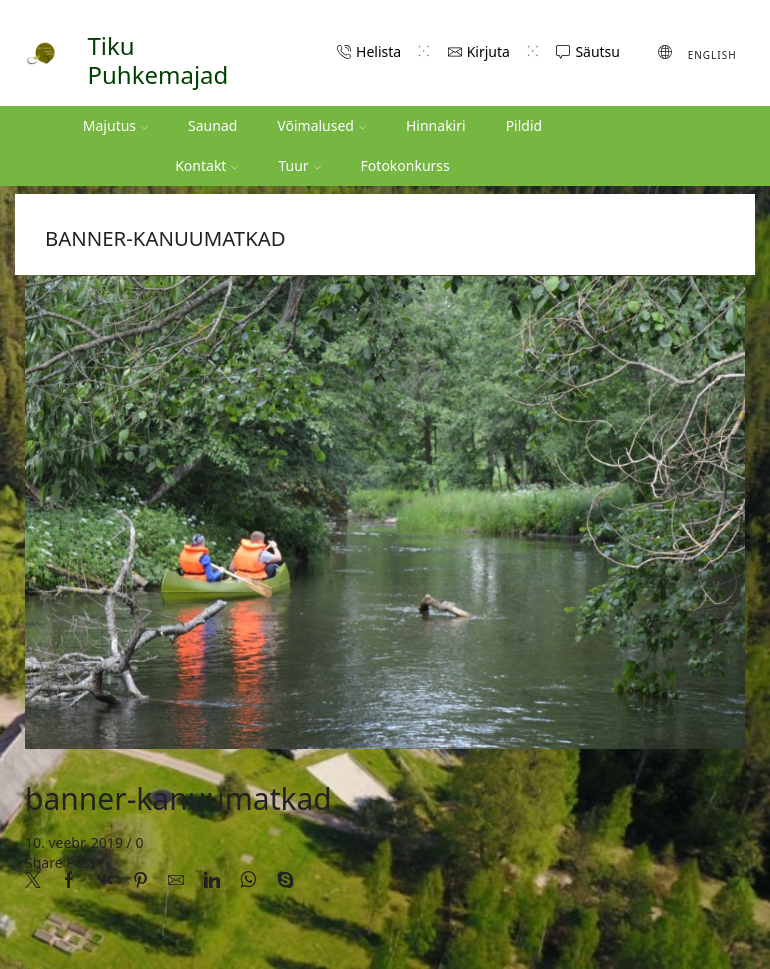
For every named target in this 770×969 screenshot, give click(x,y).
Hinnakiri (436, 125)
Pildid (524, 125)
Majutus (115, 125)
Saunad (212, 125)
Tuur (299, 165)
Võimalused (321, 125)
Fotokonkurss (405, 165)
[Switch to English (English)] (697, 53)
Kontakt (206, 165)
